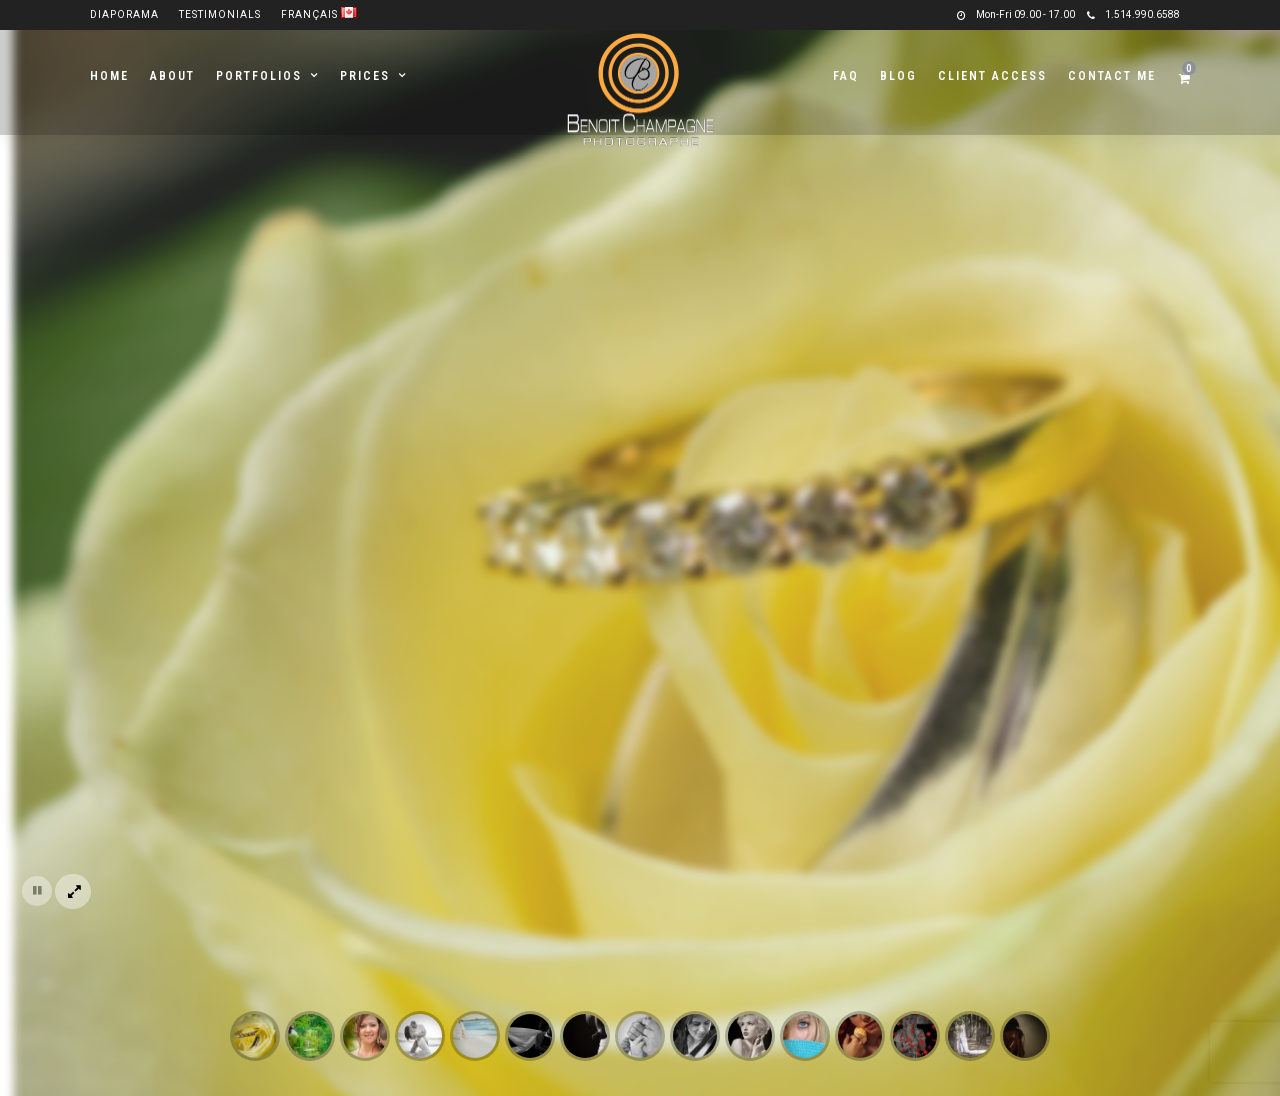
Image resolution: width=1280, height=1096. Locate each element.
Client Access (992, 76)
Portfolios (259, 76)
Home (109, 76)
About (172, 76)
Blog (898, 76)
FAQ (846, 76)
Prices (365, 76)
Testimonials (220, 14)
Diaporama (124, 14)
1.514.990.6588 (1133, 14)
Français (319, 14)
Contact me (1112, 76)
